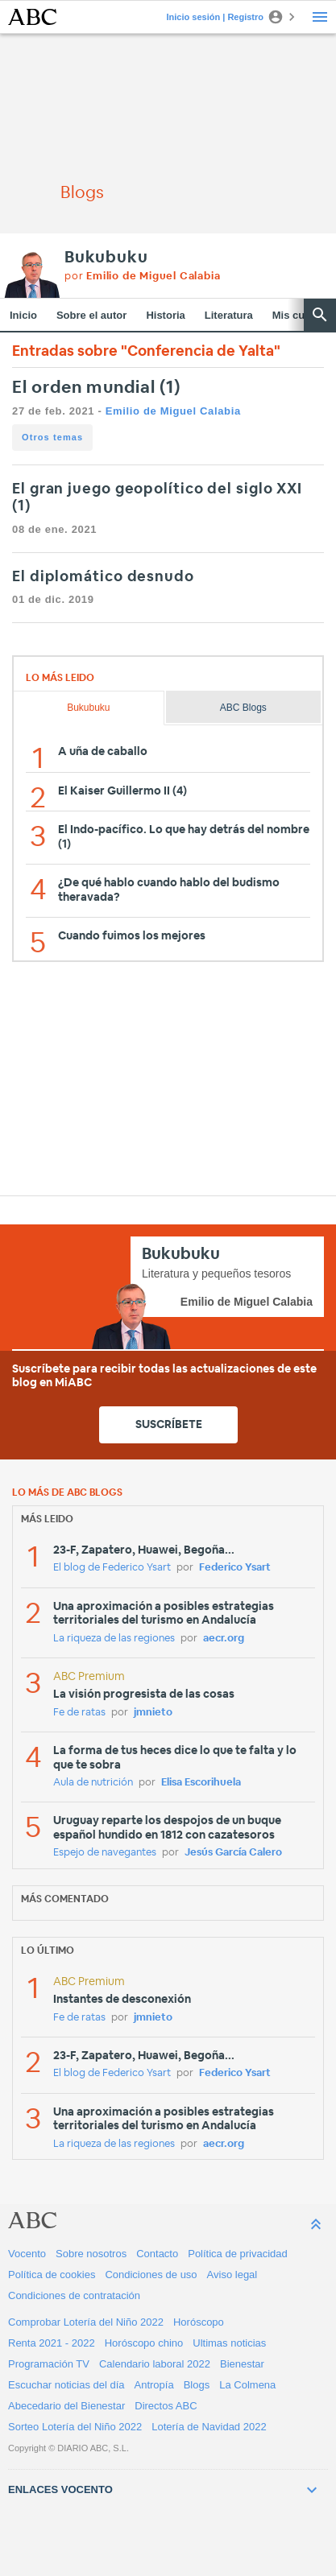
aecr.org (223, 1638)
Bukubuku (105, 258)
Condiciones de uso (151, 2274)
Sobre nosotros (91, 2254)
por (142, 276)
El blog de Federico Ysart (112, 1568)
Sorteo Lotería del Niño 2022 (75, 2427)
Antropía (154, 2385)
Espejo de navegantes (104, 1852)
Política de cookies (51, 2274)
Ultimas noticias (229, 2343)
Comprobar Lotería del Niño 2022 (86, 2322)
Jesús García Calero (233, 1852)
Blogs (197, 2385)
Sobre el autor (91, 315)
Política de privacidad (238, 2254)
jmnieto (153, 1712)
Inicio (23, 315)
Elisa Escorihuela (201, 1782)
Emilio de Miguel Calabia (173, 411)
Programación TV (48, 2364)
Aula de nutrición (93, 1782)
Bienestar (242, 2364)
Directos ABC (166, 2406)
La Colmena (247, 2385)
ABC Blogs (243, 707)
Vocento (27, 2254)
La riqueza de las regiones (114, 1638)
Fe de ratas (79, 1712)
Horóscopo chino (144, 2343)
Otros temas (52, 437)
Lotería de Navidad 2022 (208, 2427)
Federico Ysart (235, 1568)
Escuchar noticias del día (66, 2385)
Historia (165, 315)
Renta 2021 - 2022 (51, 2343)
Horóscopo (198, 2322)
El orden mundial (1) (96, 387)
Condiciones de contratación (74, 2295)
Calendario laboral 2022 (154, 2364)
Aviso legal (232, 2274)
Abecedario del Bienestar (66, 2406)
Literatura (229, 315)
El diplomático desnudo (103, 577)
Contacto (157, 2254)
